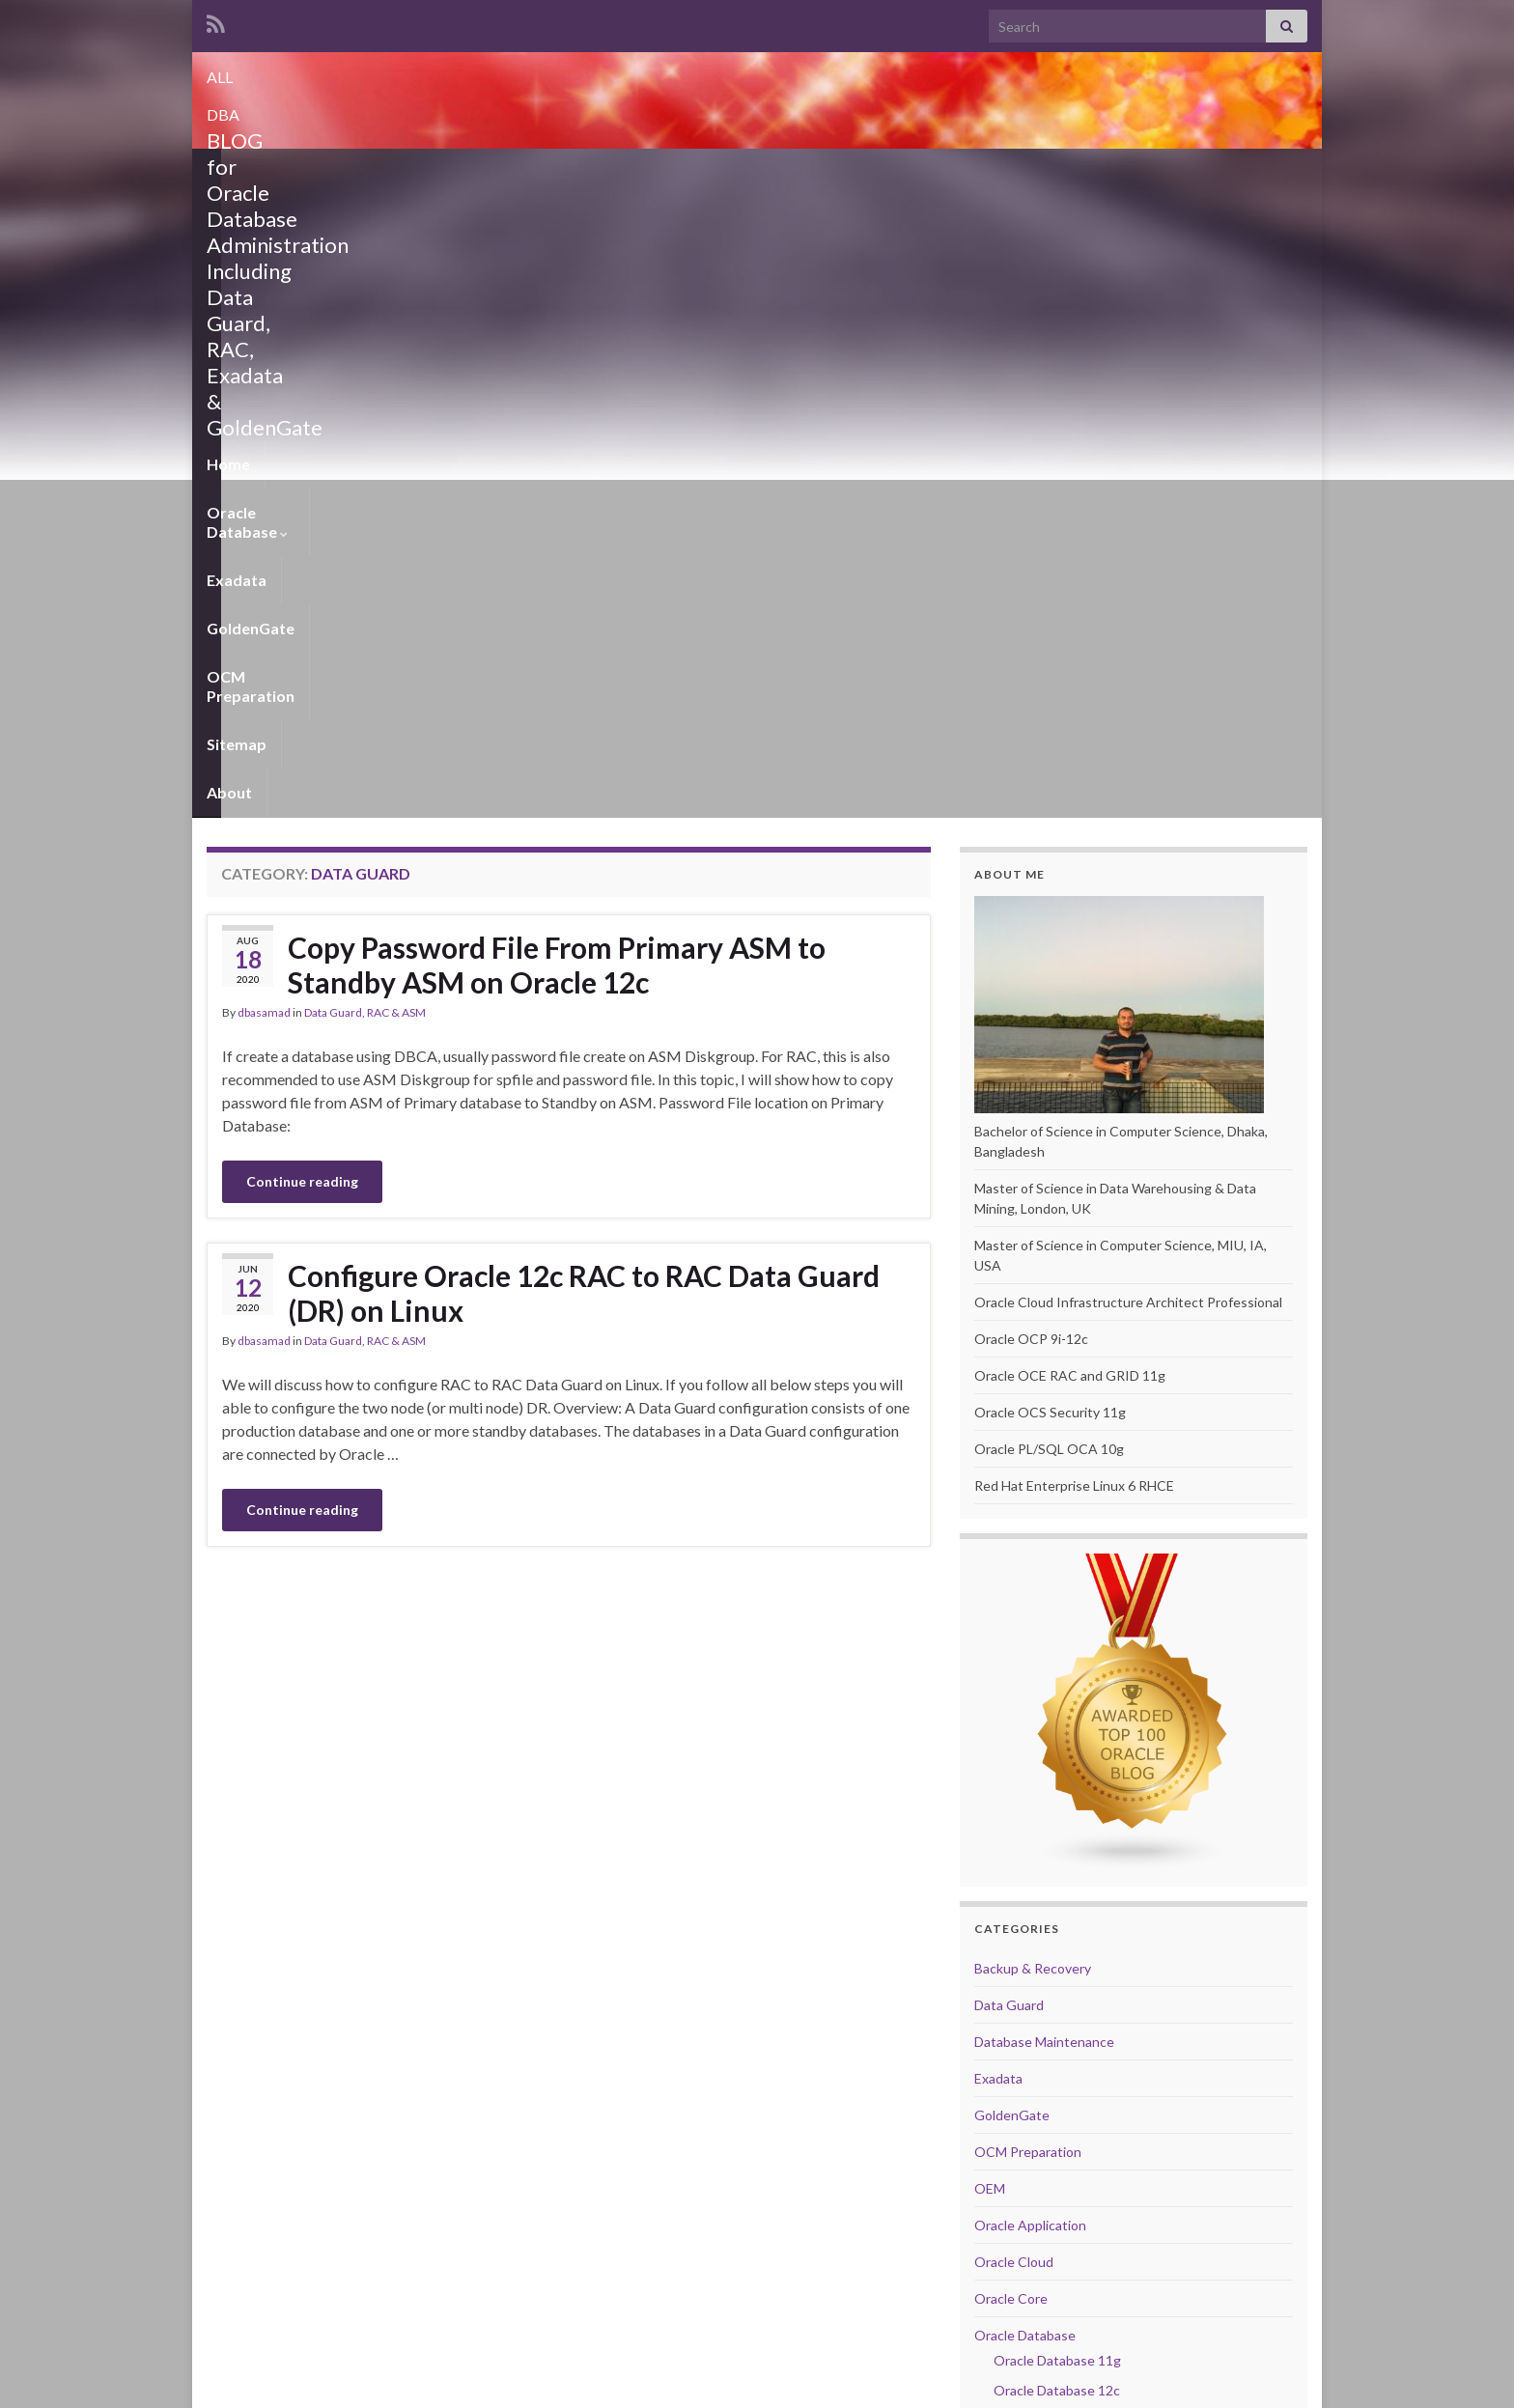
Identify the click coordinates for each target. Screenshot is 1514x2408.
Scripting (1001, 1945)
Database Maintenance (1044, 1422)
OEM (989, 1568)
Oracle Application (1030, 1605)
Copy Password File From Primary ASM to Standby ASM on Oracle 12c (557, 344)
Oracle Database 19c (1057, 1830)
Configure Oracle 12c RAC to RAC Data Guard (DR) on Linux (584, 673)
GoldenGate (577, 172)
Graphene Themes (340, 2384)
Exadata (473, 172)
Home (228, 172)
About (922, 172)
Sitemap (840, 172)
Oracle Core (1011, 1678)
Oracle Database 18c (1057, 1800)
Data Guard (333, 392)
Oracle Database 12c (1057, 1770)
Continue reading (302, 561)
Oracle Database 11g (1057, 1740)
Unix (987, 1982)
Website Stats (1021, 2274)
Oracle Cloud (1013, 1642)
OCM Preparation (715, 172)
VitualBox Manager (1031, 2055)
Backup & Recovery (1032, 1348)
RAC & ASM (396, 392)
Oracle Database (346, 172)
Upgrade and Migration (1043, 2018)
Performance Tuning (1036, 1871)
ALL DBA (757, 71)
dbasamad (264, 392)
